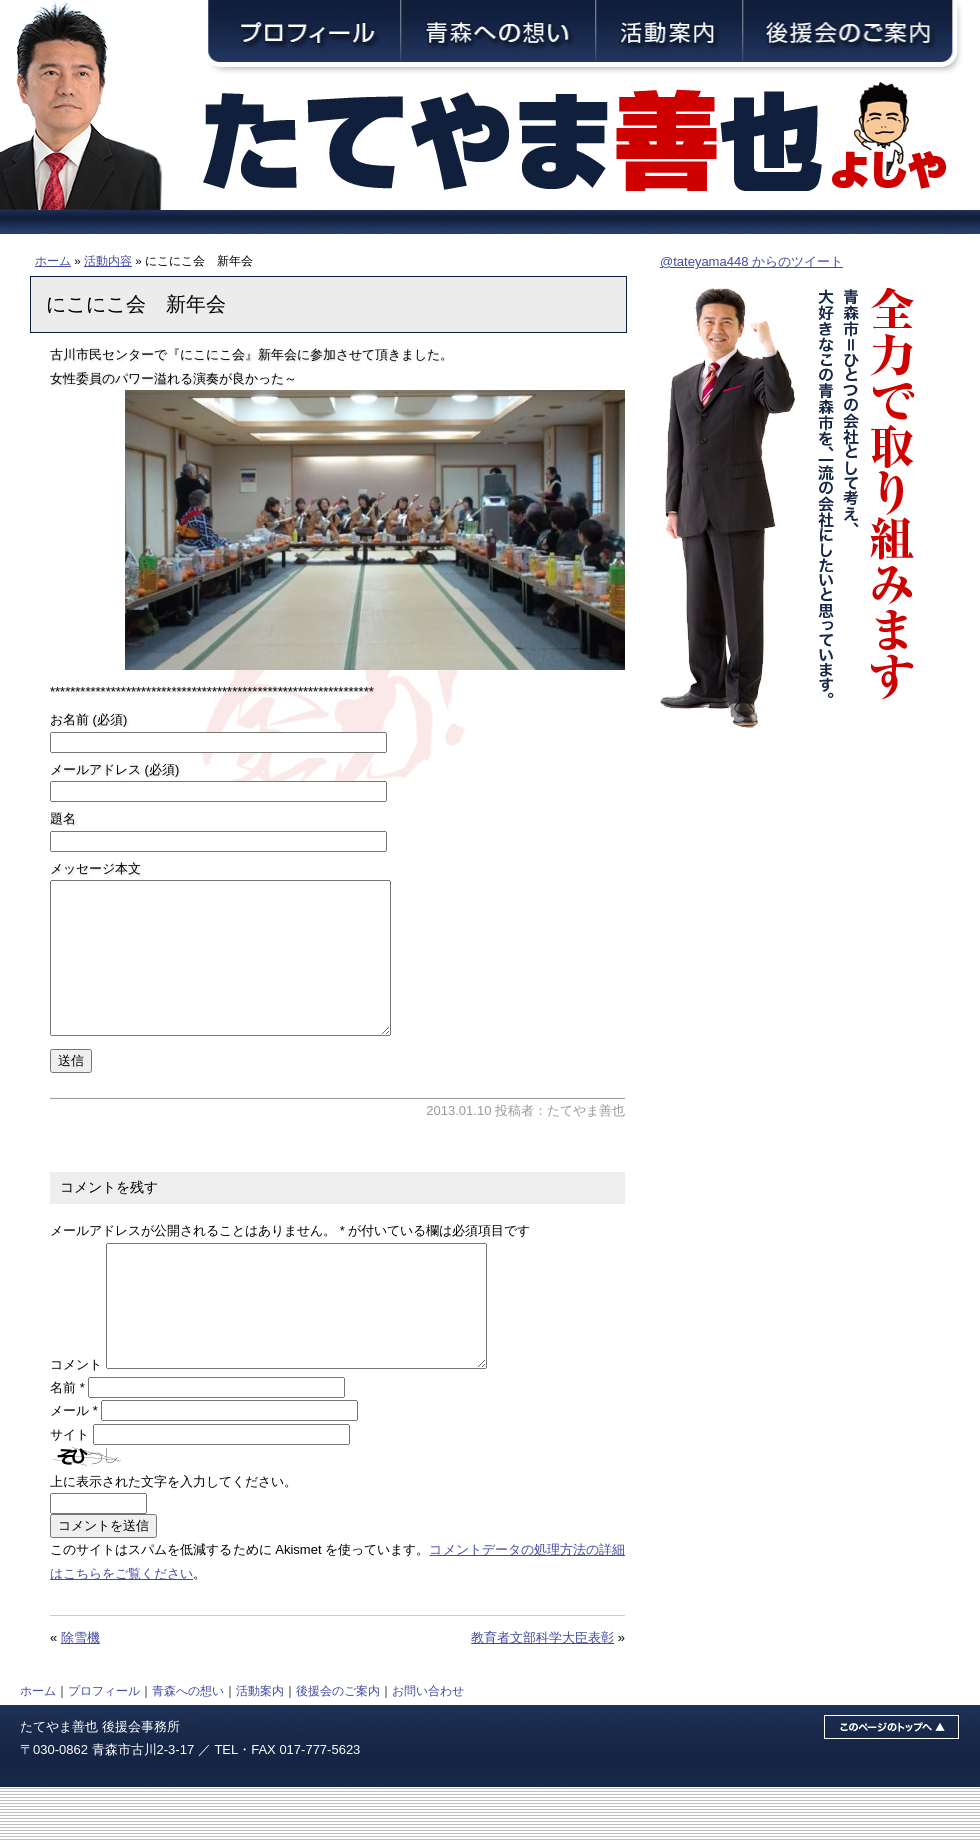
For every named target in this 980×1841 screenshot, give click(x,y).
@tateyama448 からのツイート (751, 261)
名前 (67, 1441)
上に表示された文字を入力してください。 (173, 1535)
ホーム (53, 260)
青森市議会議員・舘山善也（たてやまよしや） (590, 142)
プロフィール (104, 1744)
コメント (76, 1418)
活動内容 (108, 260)
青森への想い (188, 1744)
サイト (69, 1488)
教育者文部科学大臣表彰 (542, 1691)
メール (74, 1464)
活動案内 (260, 1744)
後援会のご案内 (338, 1744)
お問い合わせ (428, 1744)
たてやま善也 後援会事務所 (100, 1780)
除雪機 (80, 1691)
